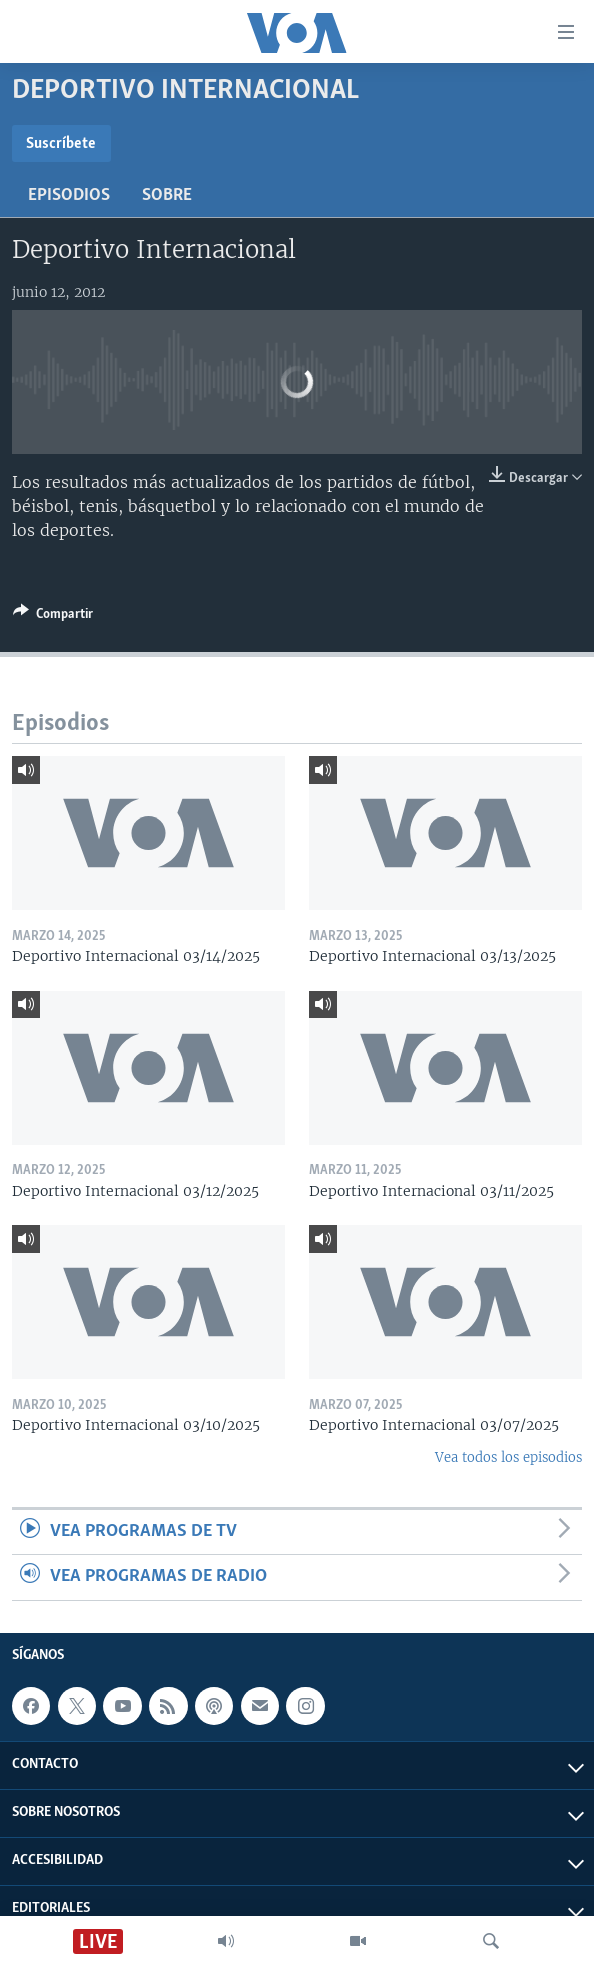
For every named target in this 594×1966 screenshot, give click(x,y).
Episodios (69, 195)
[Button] (53, 617)
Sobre (167, 195)
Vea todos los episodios (508, 1457)
